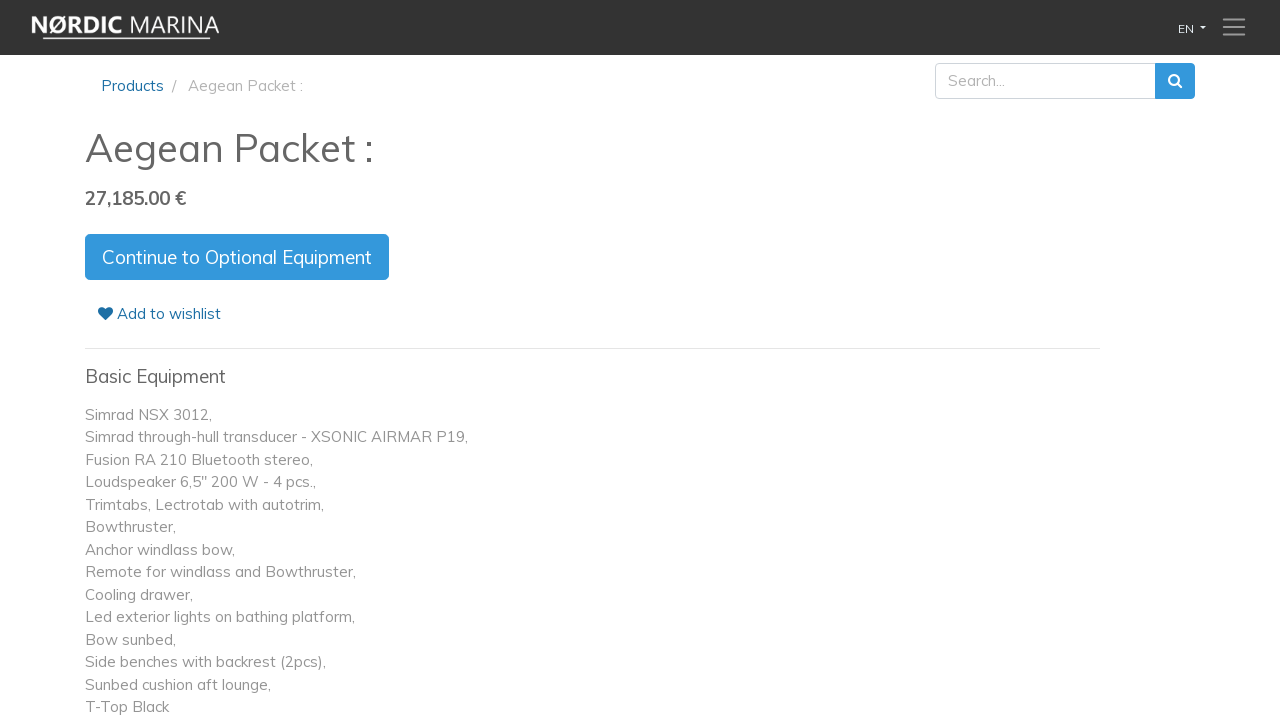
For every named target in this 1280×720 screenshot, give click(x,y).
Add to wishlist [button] (159, 313)
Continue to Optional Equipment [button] (237, 257)
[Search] (1175, 81)
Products (132, 85)
